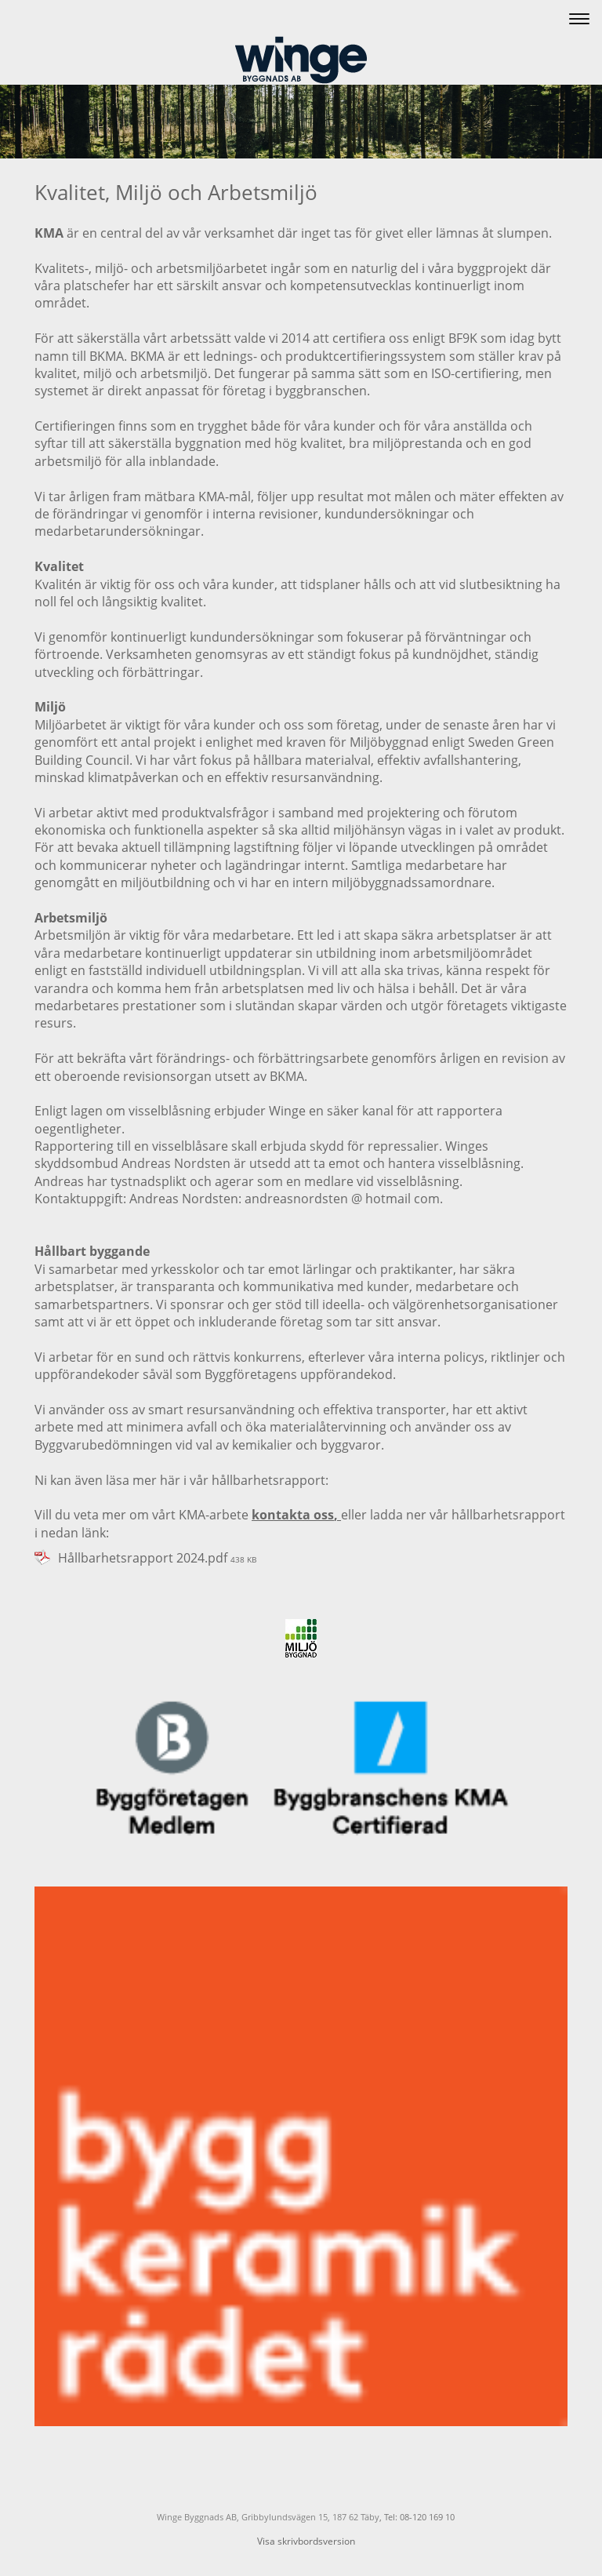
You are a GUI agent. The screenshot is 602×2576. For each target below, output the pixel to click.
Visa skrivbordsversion (306, 2541)
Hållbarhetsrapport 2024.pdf (142, 1557)
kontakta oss (293, 1514)
